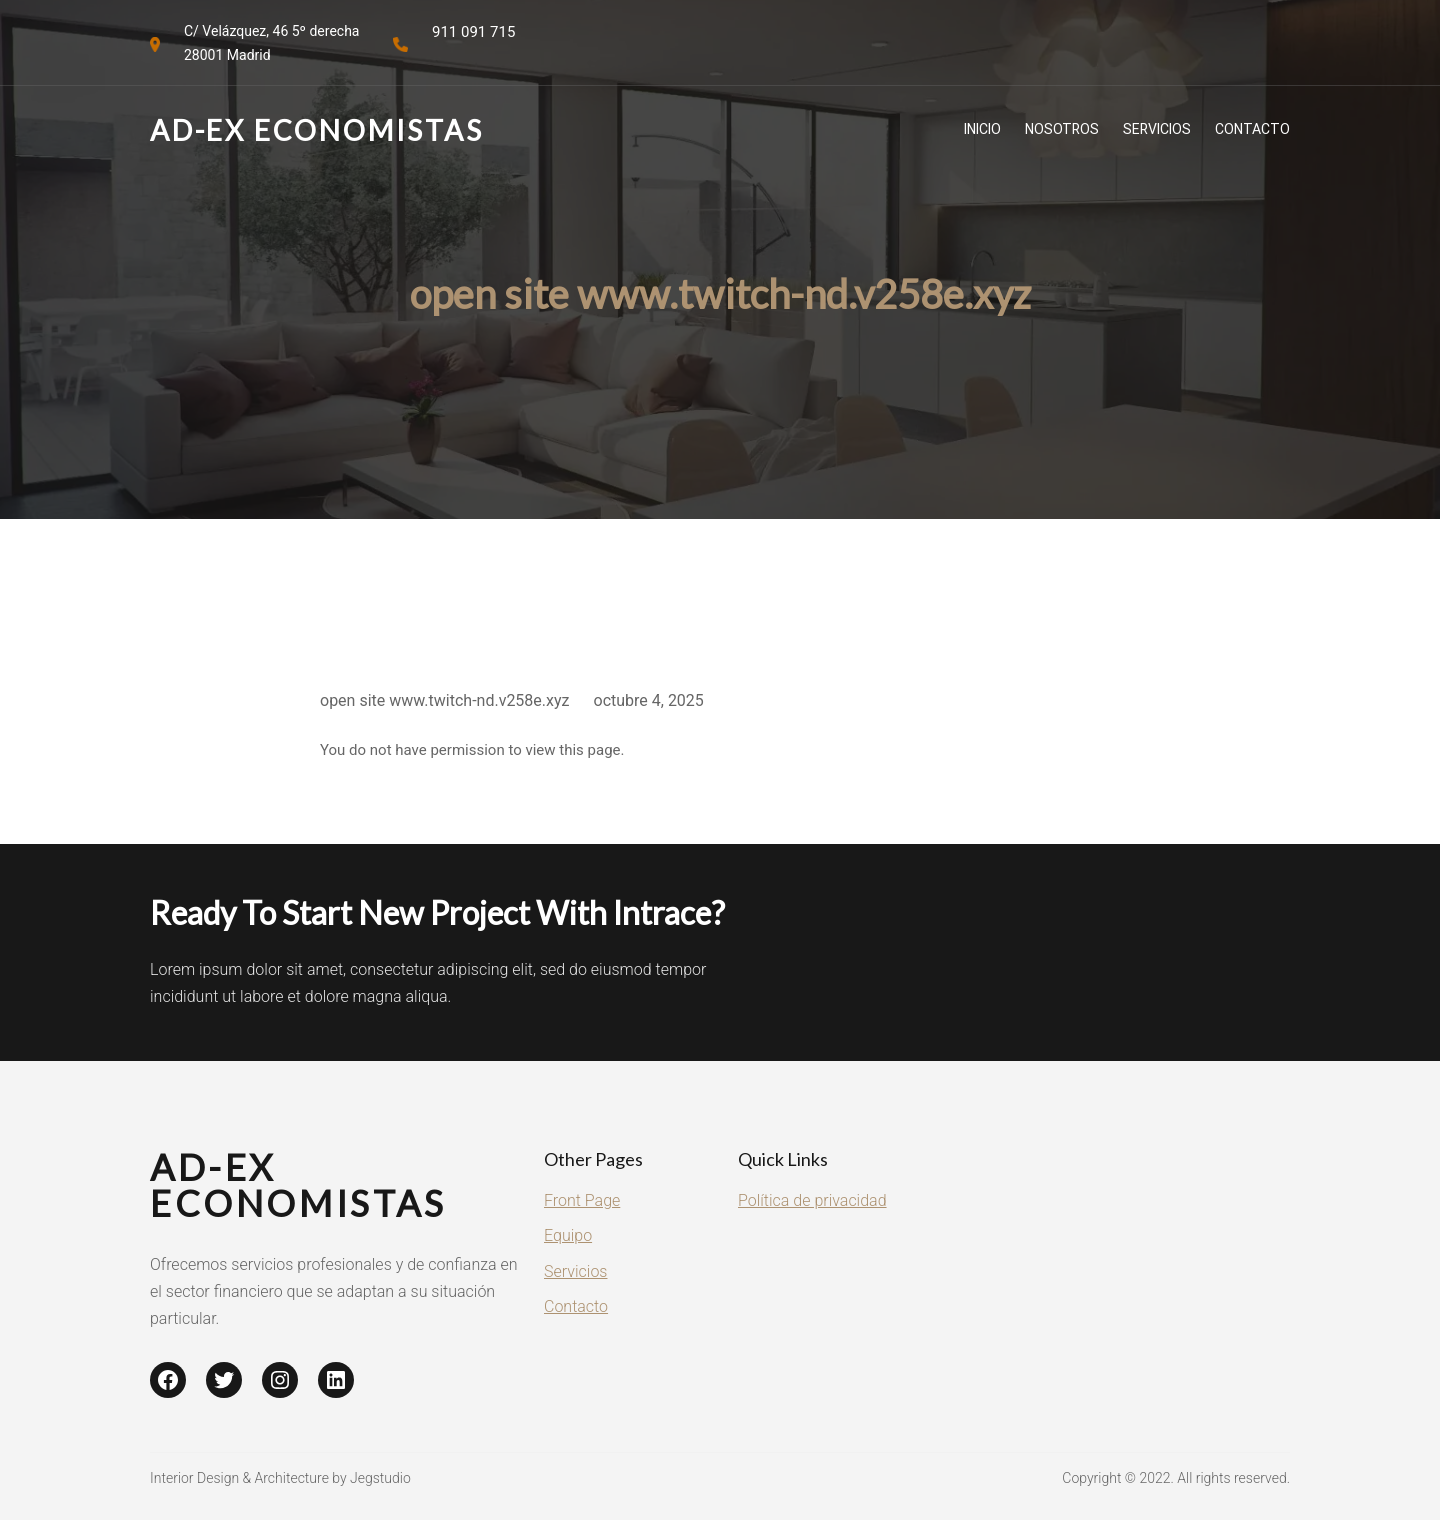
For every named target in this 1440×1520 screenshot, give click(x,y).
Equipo (568, 1235)
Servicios (575, 1271)
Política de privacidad (812, 1200)
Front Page (582, 1200)
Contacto (576, 1306)
